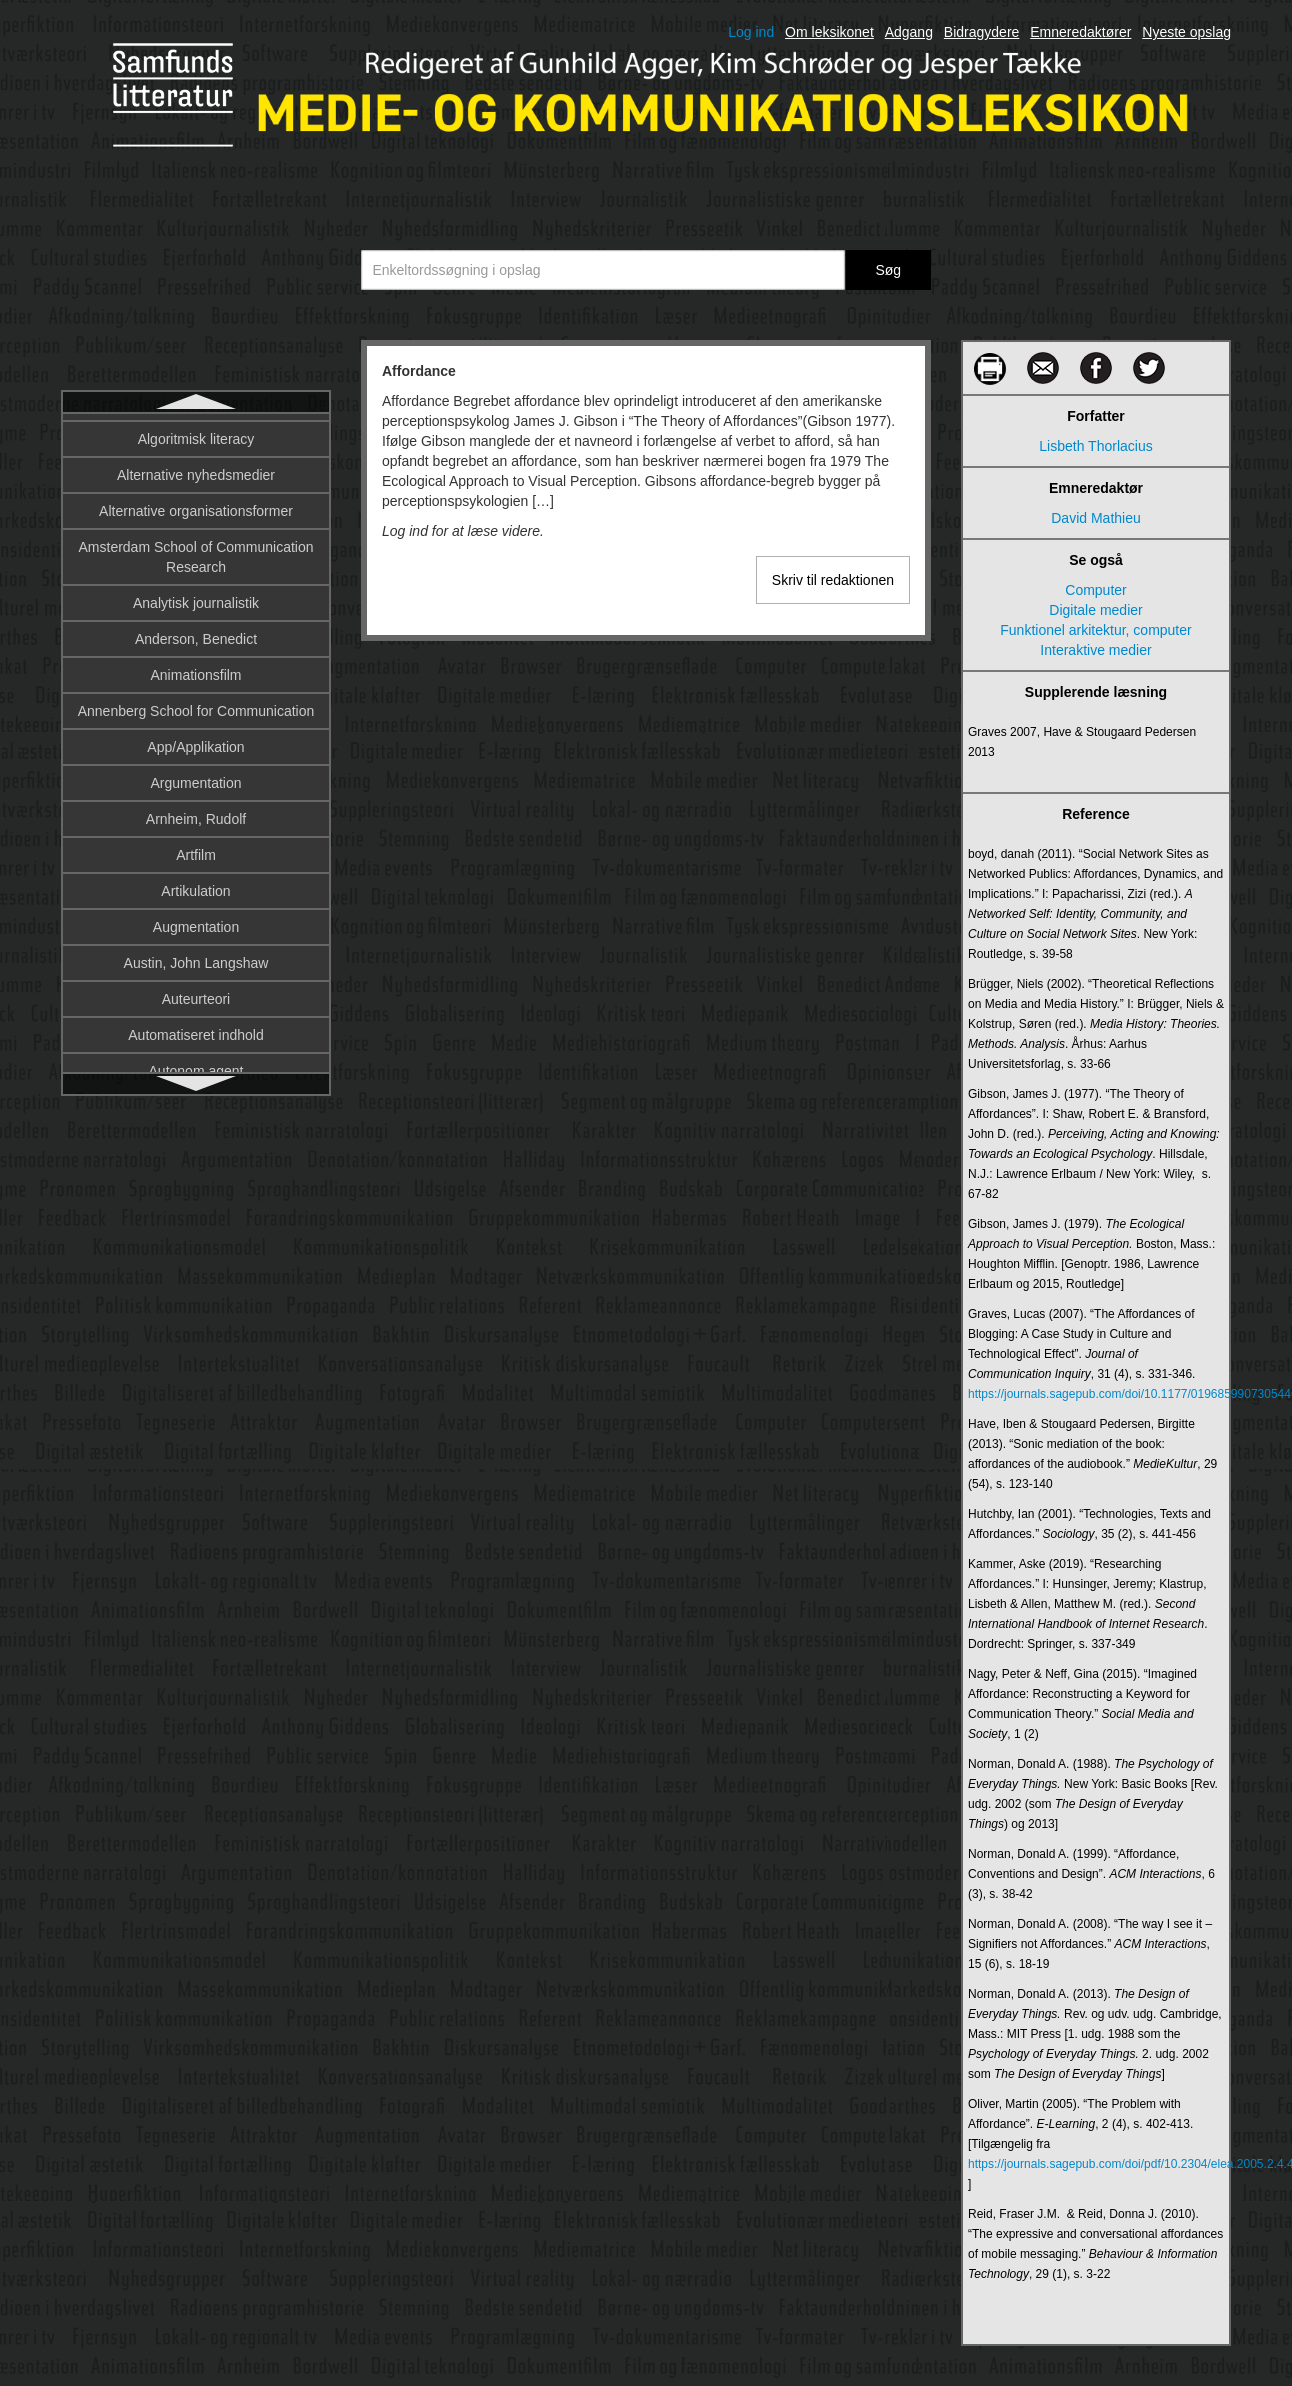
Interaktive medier (1095, 650)
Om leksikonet (829, 32)
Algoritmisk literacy (196, 649)
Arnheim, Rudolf (196, 1029)
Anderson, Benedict (196, 849)
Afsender (196, 505)
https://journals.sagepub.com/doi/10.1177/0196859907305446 (1096, 1394)
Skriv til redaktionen (833, 580)
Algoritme (195, 613)
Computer (1095, 590)
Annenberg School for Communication (196, 921)
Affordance (196, 433)
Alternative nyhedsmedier (196, 685)
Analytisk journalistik (196, 813)
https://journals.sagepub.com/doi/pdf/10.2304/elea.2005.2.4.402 (1096, 2164)
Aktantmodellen (196, 541)
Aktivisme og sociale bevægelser (196, 577)
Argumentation (195, 993)
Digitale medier (1095, 610)
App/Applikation (195, 957)
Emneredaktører (1080, 32)
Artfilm (196, 1065)
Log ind (751, 32)
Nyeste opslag (1186, 32)
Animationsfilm (195, 885)
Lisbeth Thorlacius (1095, 446)
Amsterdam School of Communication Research (196, 767)
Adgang (909, 32)
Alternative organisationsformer (196, 721)
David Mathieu (1096, 518)
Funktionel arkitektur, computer (1095, 630)
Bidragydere (982, 32)
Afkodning (196, 469)
